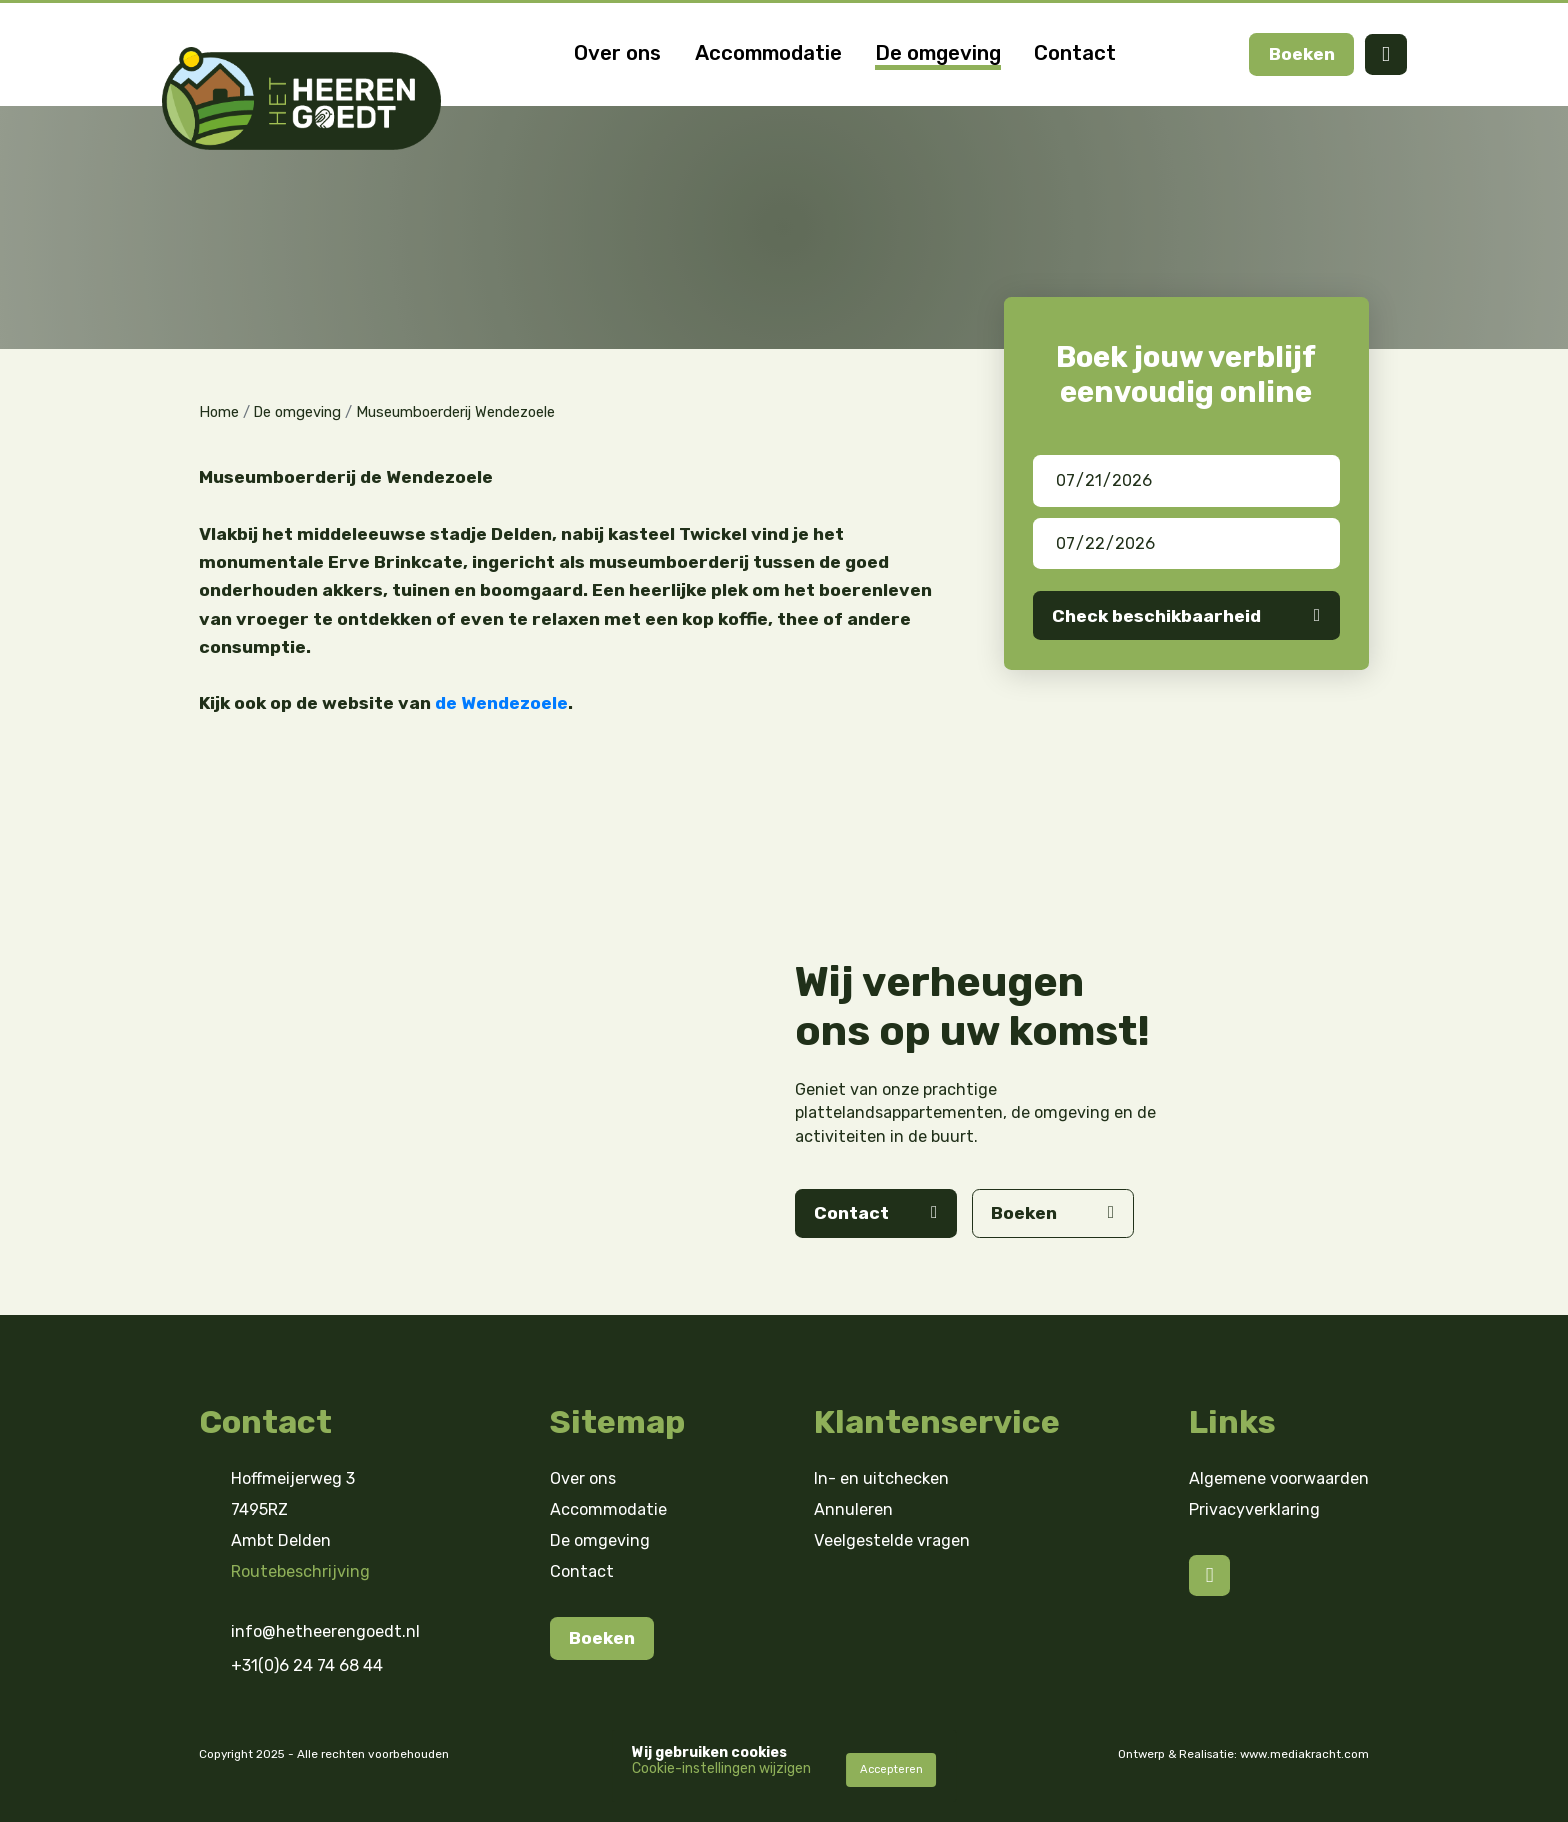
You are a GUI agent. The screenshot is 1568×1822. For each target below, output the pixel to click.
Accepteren (891, 1769)
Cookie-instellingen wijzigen (721, 1768)
